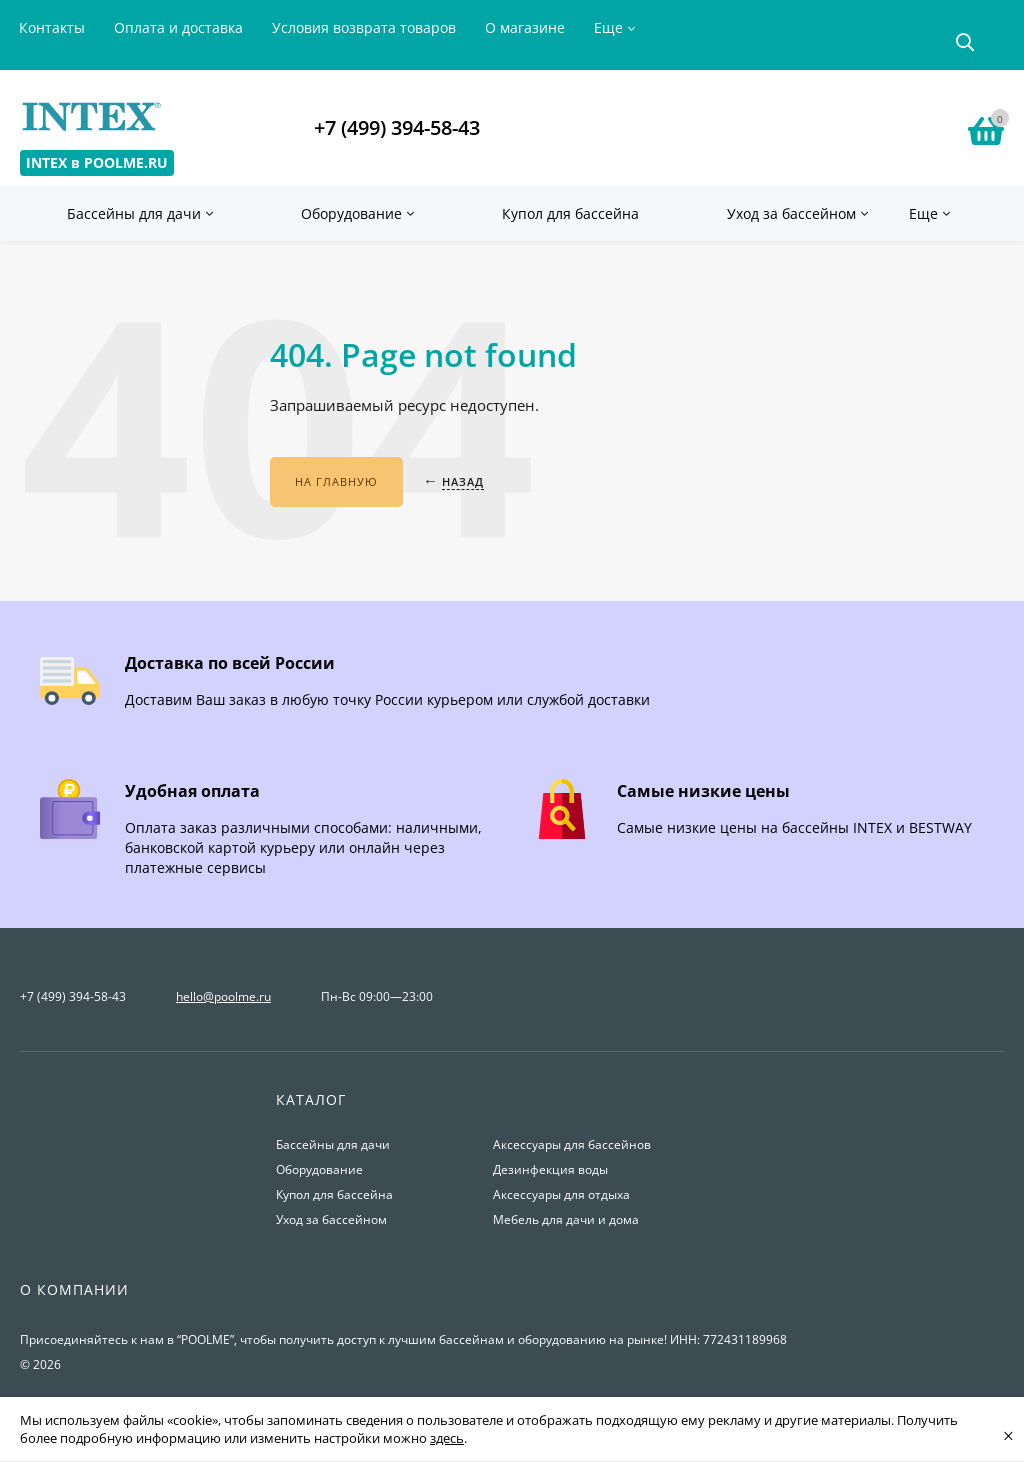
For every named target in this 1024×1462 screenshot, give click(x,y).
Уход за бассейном (331, 1219)
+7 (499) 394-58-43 (397, 127)
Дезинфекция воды (550, 1169)
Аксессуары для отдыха (561, 1194)
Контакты (52, 27)
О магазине (525, 27)
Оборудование (319, 1169)
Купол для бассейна (334, 1194)
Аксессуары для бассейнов (572, 1144)
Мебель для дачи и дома (566, 1219)
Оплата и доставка (178, 27)
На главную (336, 481)
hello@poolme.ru (223, 996)
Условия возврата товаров (364, 27)
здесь (447, 1438)
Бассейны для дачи (333, 1144)
